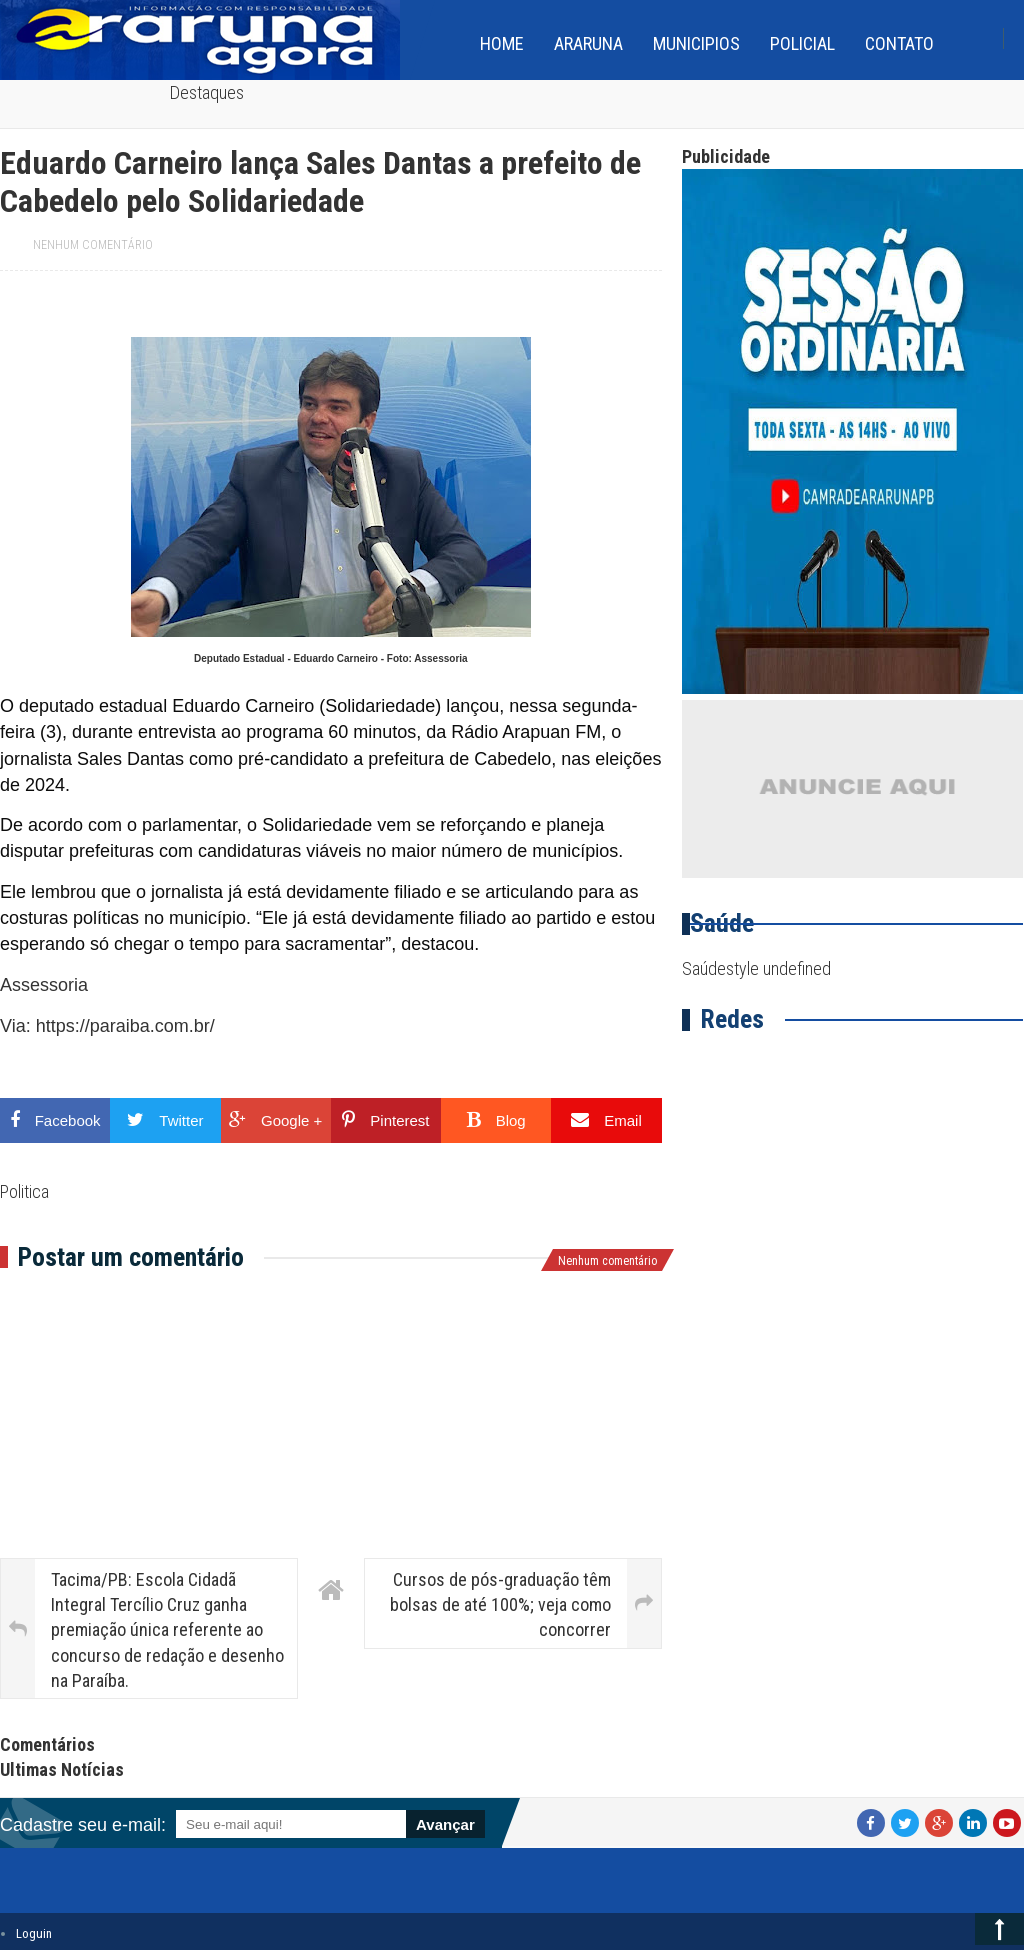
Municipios (696, 43)
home (502, 43)
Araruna (588, 43)
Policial (802, 43)
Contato (899, 43)
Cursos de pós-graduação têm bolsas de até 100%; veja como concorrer (500, 1604)
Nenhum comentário (93, 245)
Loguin (34, 1933)
